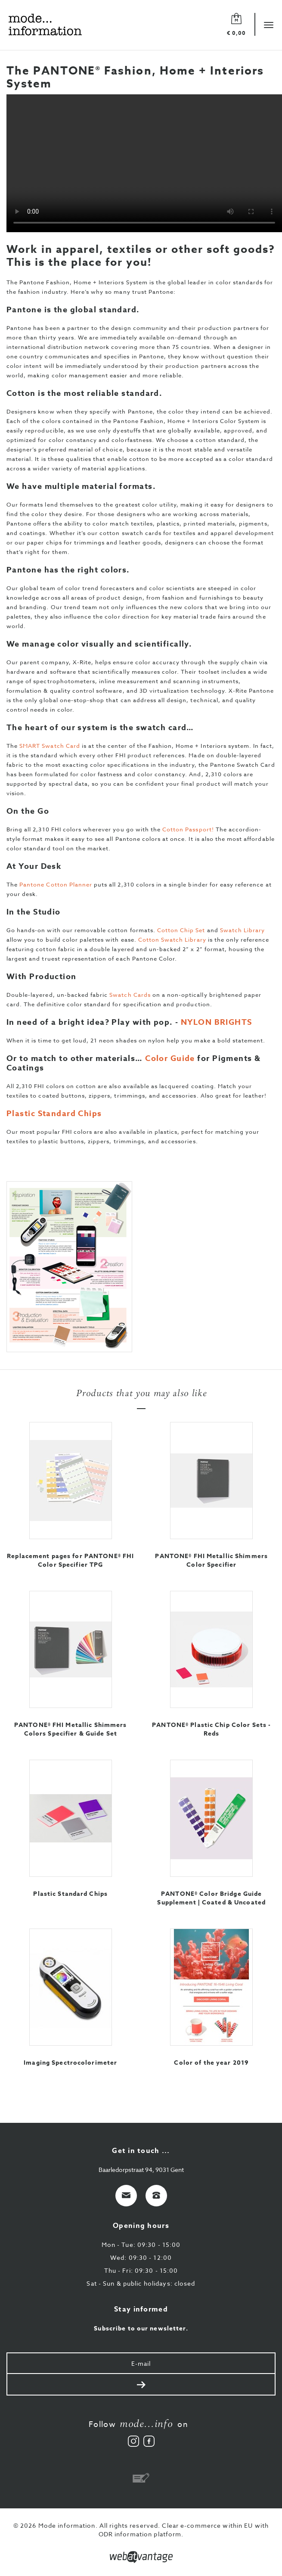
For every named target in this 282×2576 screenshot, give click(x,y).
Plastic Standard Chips (54, 1113)
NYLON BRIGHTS (216, 1022)
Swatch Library (242, 930)
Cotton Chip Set (181, 930)
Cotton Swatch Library (172, 939)
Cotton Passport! (188, 829)
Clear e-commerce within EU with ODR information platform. (184, 2529)
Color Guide (170, 1058)
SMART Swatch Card (49, 746)
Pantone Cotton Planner (55, 884)
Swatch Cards (129, 995)
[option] (141, 1266)
